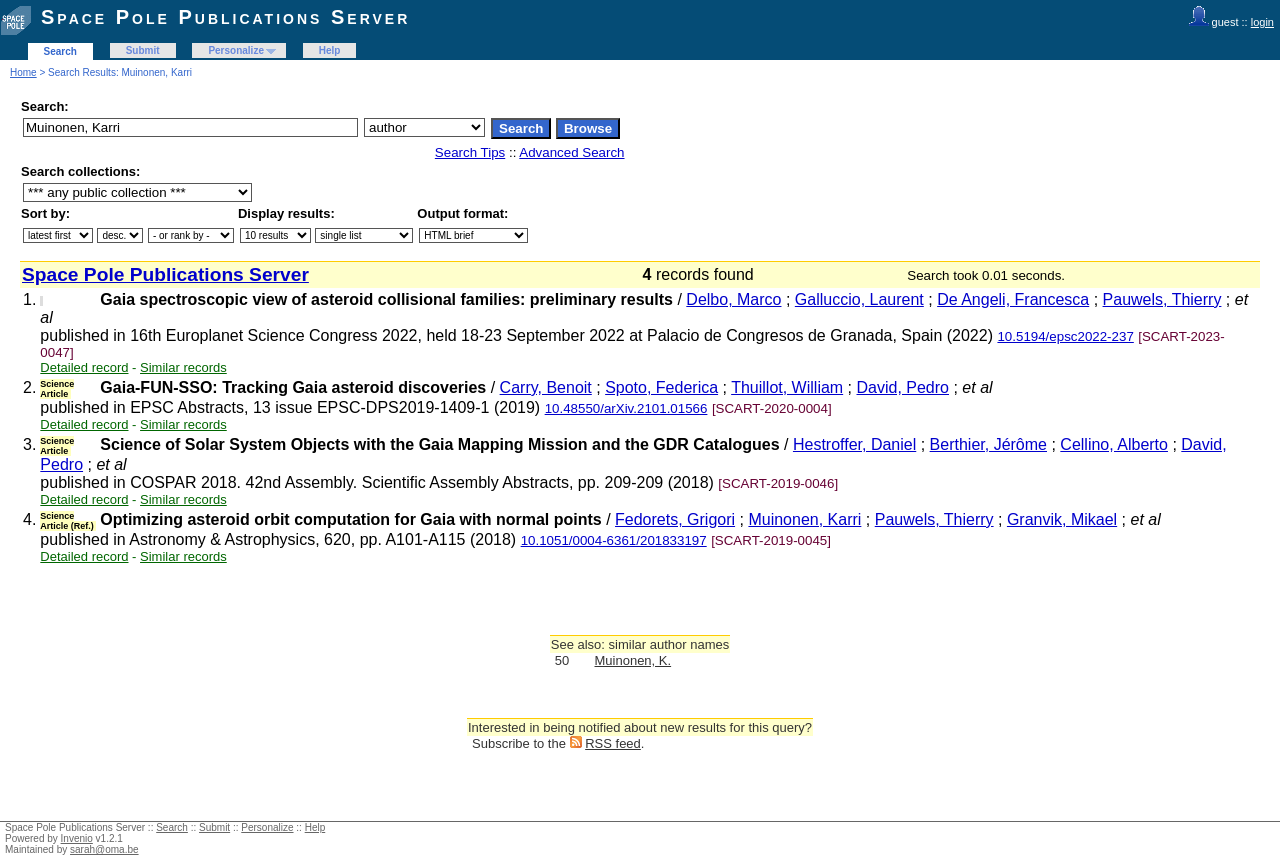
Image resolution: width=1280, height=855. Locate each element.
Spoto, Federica (661, 387)
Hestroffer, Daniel (854, 444)
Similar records (183, 367)
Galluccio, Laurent (859, 299)
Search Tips (470, 152)
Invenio (77, 838)
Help (330, 50)
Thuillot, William (787, 387)
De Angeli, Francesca (1013, 299)
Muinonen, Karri (804, 519)
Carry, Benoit (546, 387)
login (1262, 22)
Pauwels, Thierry (1162, 299)
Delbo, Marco (733, 299)
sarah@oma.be (104, 849)
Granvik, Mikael (1062, 519)
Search (60, 51)
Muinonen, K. (633, 660)
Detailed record (84, 367)
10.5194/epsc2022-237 (1065, 336)
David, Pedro (903, 387)
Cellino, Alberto (1114, 444)
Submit (143, 50)
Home (23, 72)
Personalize (236, 50)
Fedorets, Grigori (675, 519)
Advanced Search (571, 152)
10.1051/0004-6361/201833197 (614, 540)
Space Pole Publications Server (225, 17)
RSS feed (613, 743)
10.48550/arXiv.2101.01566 (626, 408)
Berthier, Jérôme (988, 444)
